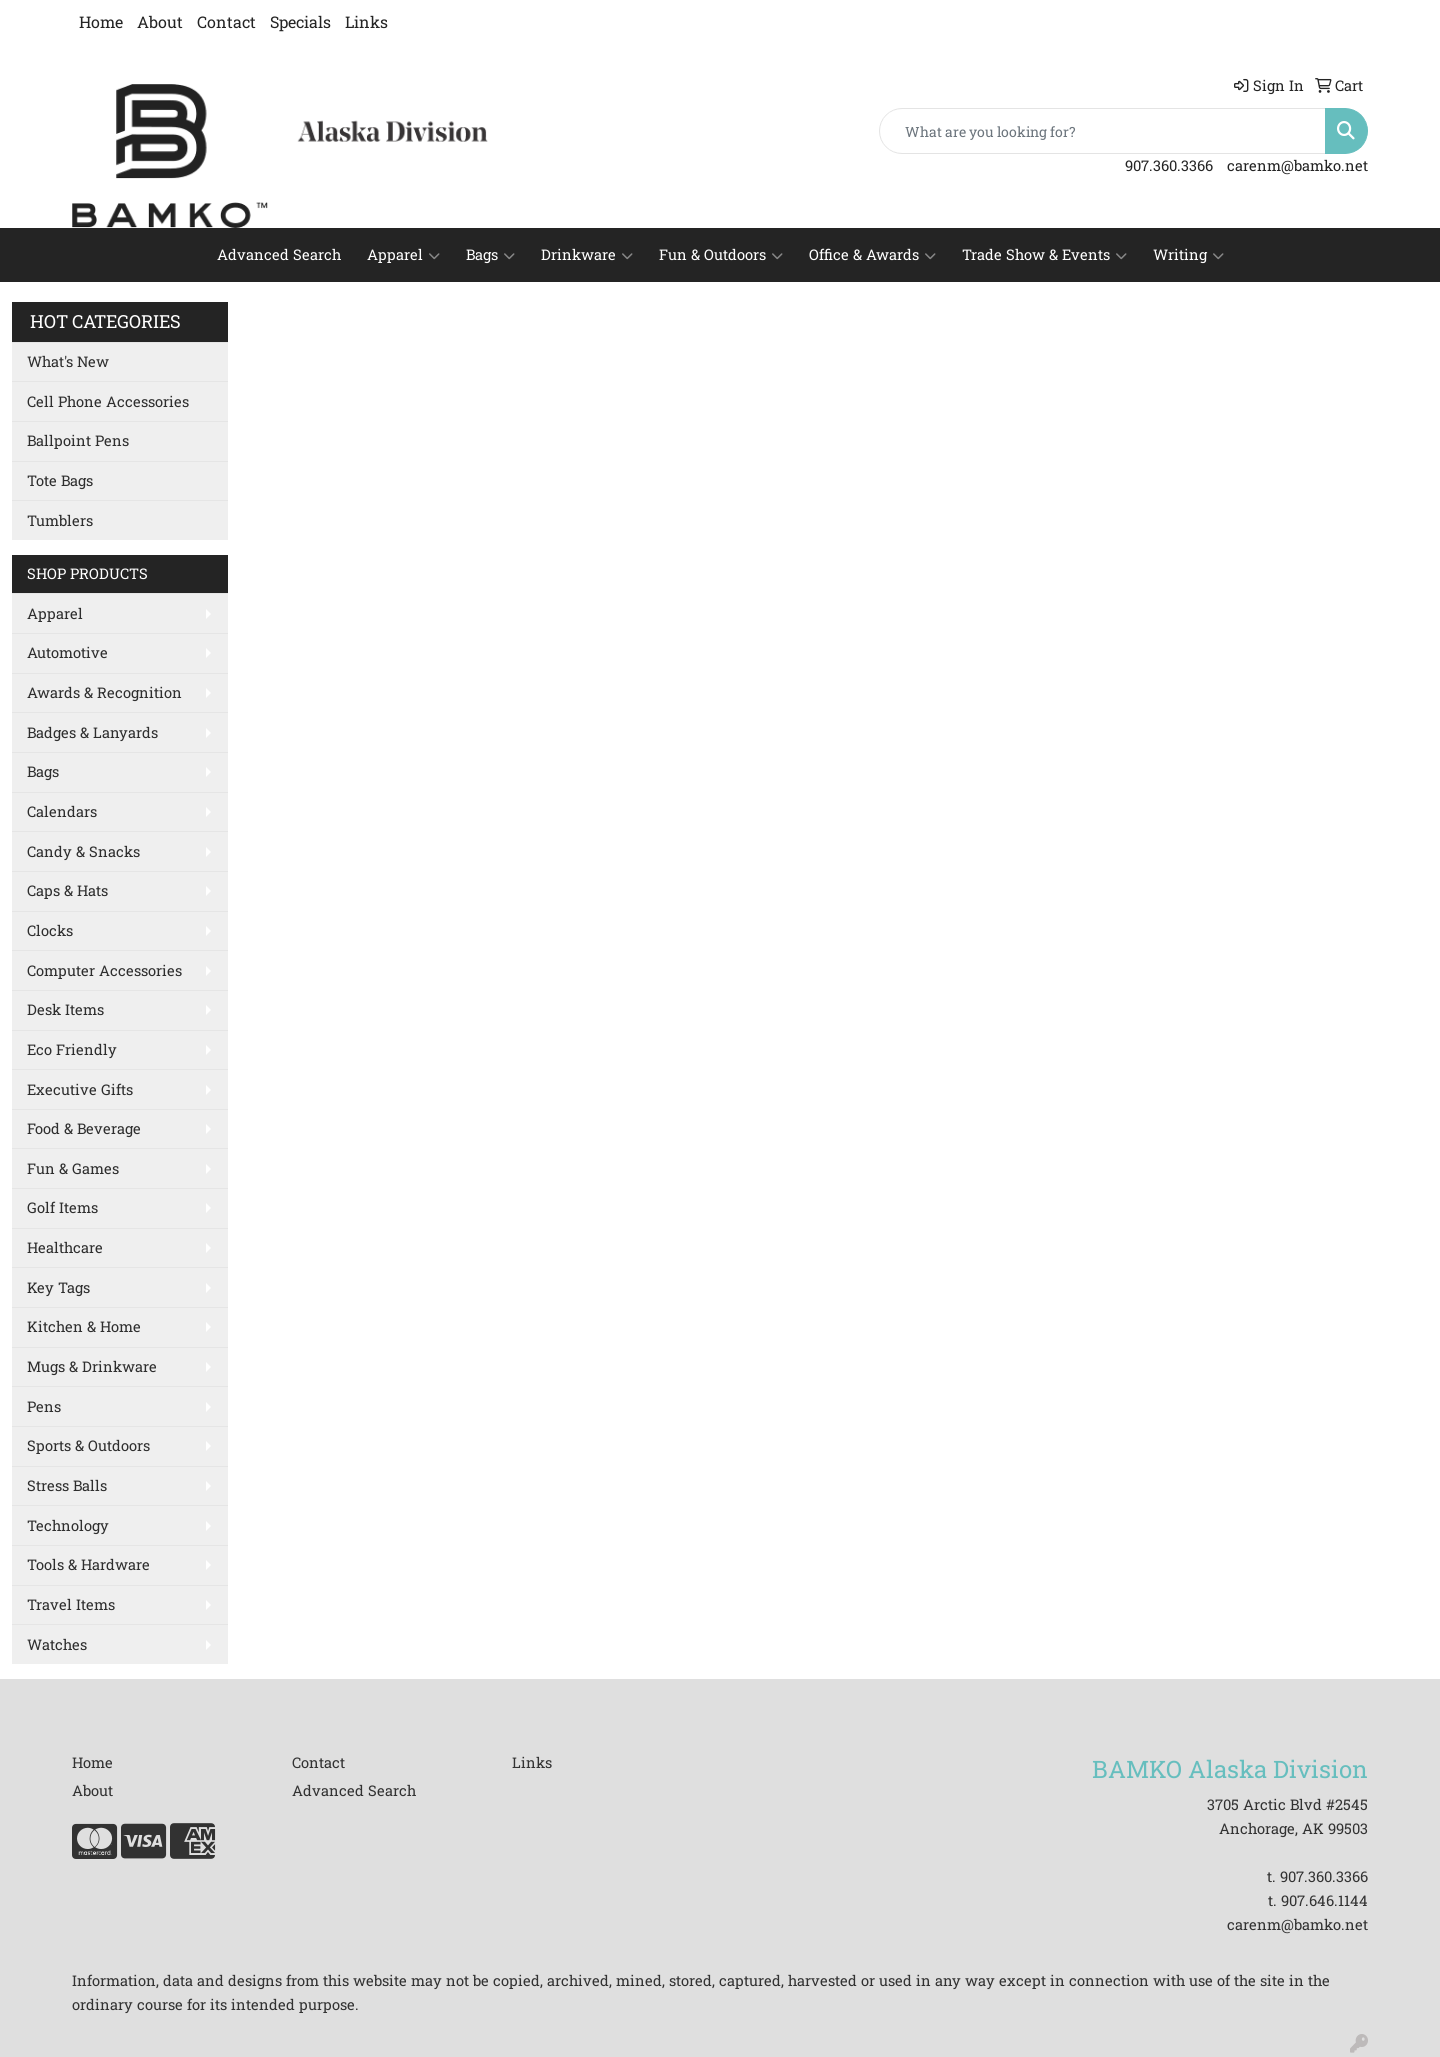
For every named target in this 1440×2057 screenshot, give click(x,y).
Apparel (403, 255)
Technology (68, 1525)
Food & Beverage (84, 1128)
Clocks (50, 930)
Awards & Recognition (104, 692)
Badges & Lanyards (92, 732)
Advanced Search (279, 254)
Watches (57, 1644)
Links (366, 21)
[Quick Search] (1102, 131)
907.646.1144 (1324, 1900)
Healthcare (65, 1247)
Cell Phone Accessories (108, 401)
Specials (300, 21)
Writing (1188, 255)
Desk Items (65, 1009)
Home (101, 21)
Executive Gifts (80, 1089)
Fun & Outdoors (721, 255)
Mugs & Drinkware (92, 1366)
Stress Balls (67, 1485)
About (160, 21)
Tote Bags (60, 480)
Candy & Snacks (83, 851)
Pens (44, 1406)
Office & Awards (872, 255)
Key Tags (58, 1287)
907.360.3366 (1169, 165)
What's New (68, 361)
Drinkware (587, 255)
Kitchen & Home (84, 1326)
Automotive (67, 652)
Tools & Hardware (88, 1564)
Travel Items (71, 1604)
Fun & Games (73, 1168)
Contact (226, 21)
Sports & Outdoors (88, 1445)
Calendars (62, 811)
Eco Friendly (72, 1049)
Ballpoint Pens (78, 440)
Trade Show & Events (1044, 255)
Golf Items (62, 1207)
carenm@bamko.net (1297, 165)
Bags (490, 255)
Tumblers (60, 520)
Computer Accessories (104, 970)
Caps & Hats (67, 890)
